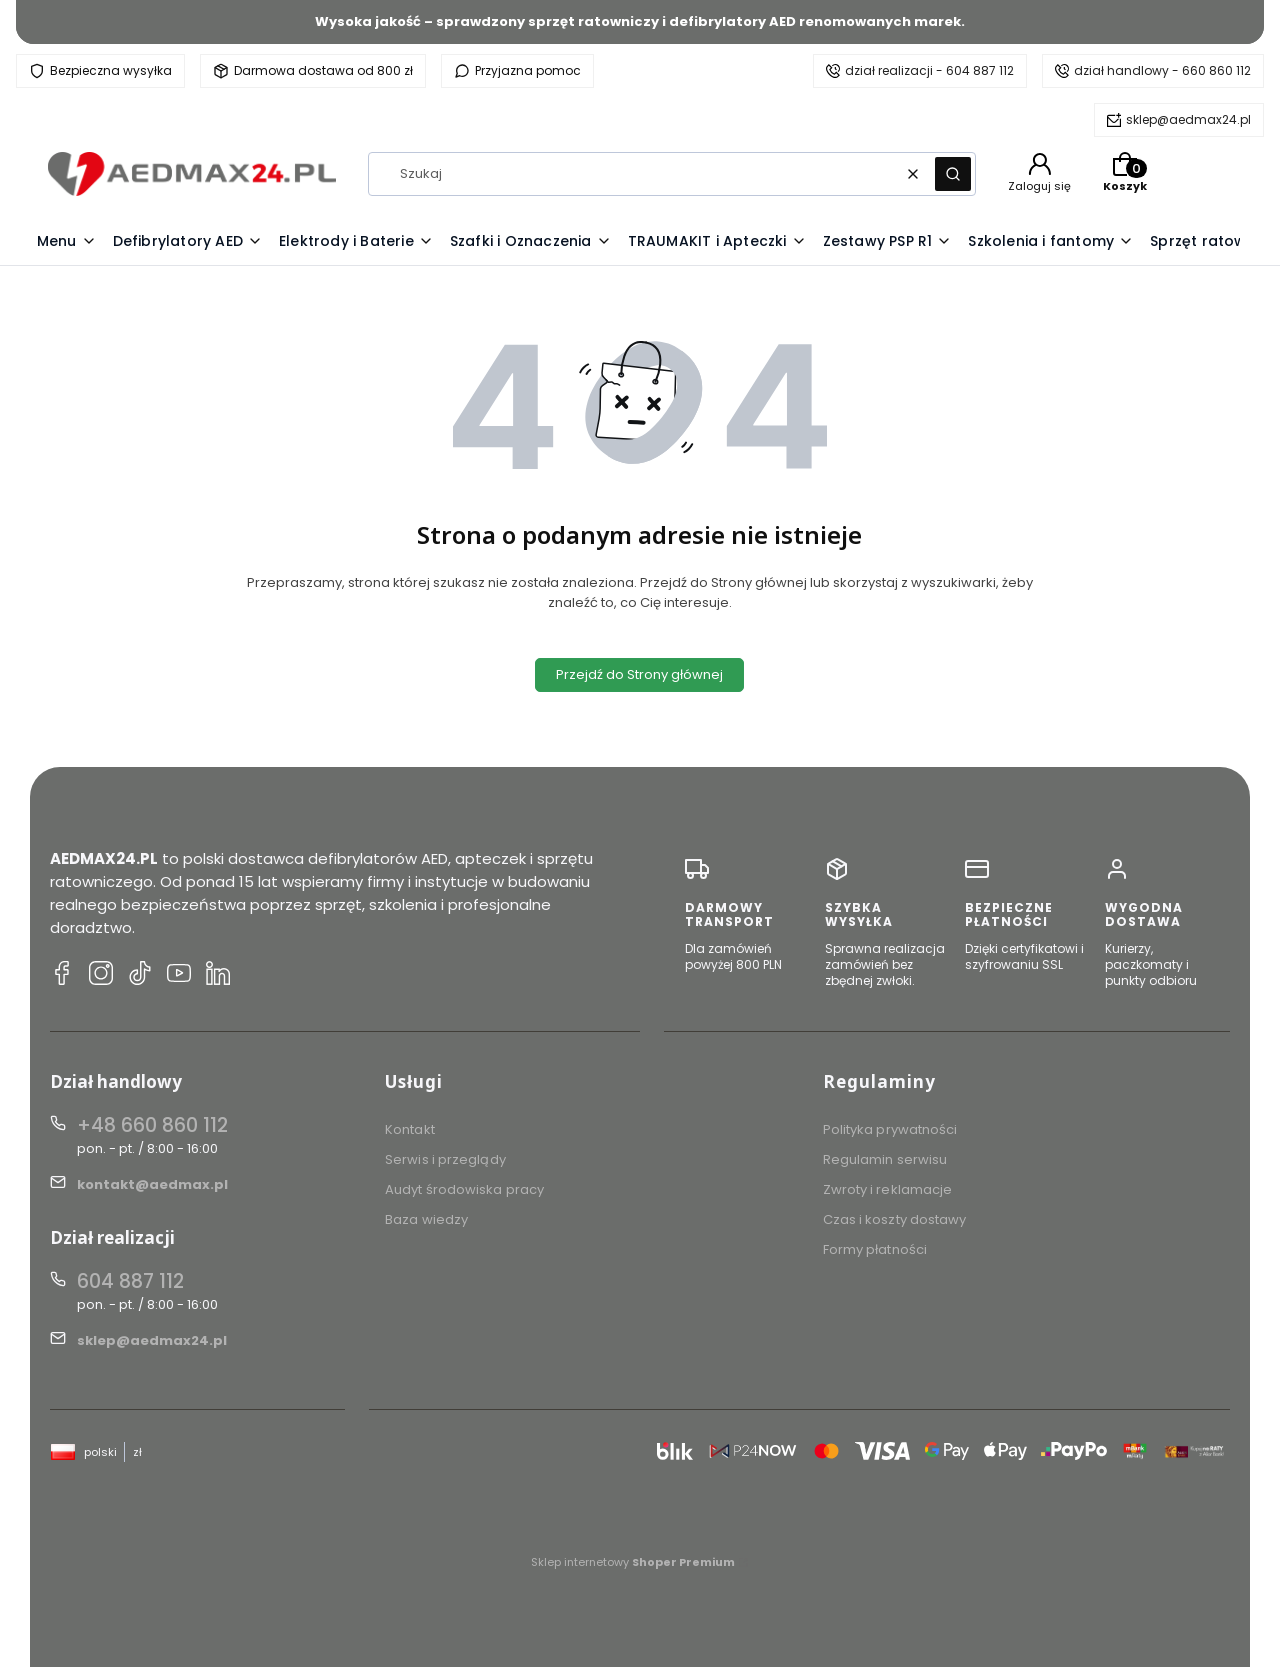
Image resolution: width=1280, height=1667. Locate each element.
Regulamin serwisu (885, 1159)
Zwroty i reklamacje (888, 1189)
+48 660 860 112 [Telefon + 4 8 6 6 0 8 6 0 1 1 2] (152, 1125)
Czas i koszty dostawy (895, 1219)
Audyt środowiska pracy (464, 1189)
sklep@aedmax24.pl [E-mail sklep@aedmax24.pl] (152, 1340)
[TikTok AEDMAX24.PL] (140, 976)
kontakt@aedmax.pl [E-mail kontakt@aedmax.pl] (152, 1184)
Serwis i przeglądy (445, 1159)
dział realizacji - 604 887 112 (929, 70)
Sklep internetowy (633, 1562)
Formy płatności (875, 1249)
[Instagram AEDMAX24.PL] (101, 976)
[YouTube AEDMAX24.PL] (179, 976)
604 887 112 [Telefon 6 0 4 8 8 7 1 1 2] (130, 1281)
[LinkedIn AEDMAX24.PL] (218, 976)
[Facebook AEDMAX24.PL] (62, 976)
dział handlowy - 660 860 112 (1162, 70)
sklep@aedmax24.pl (1188, 119)
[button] (953, 174)
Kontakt (410, 1129)
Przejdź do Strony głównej (639, 674)
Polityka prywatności (890, 1129)
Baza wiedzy (426, 1219)
